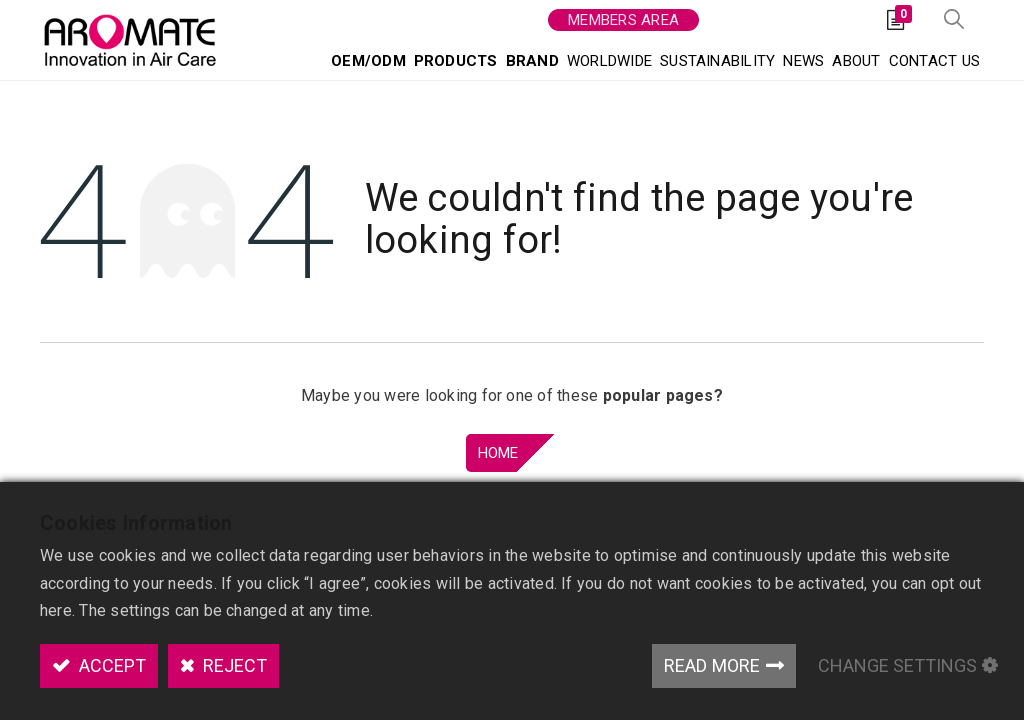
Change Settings (897, 665)
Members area (623, 20)
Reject (233, 665)
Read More (712, 665)
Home (498, 453)
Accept (110, 665)
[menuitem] (368, 60)
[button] (954, 20)
